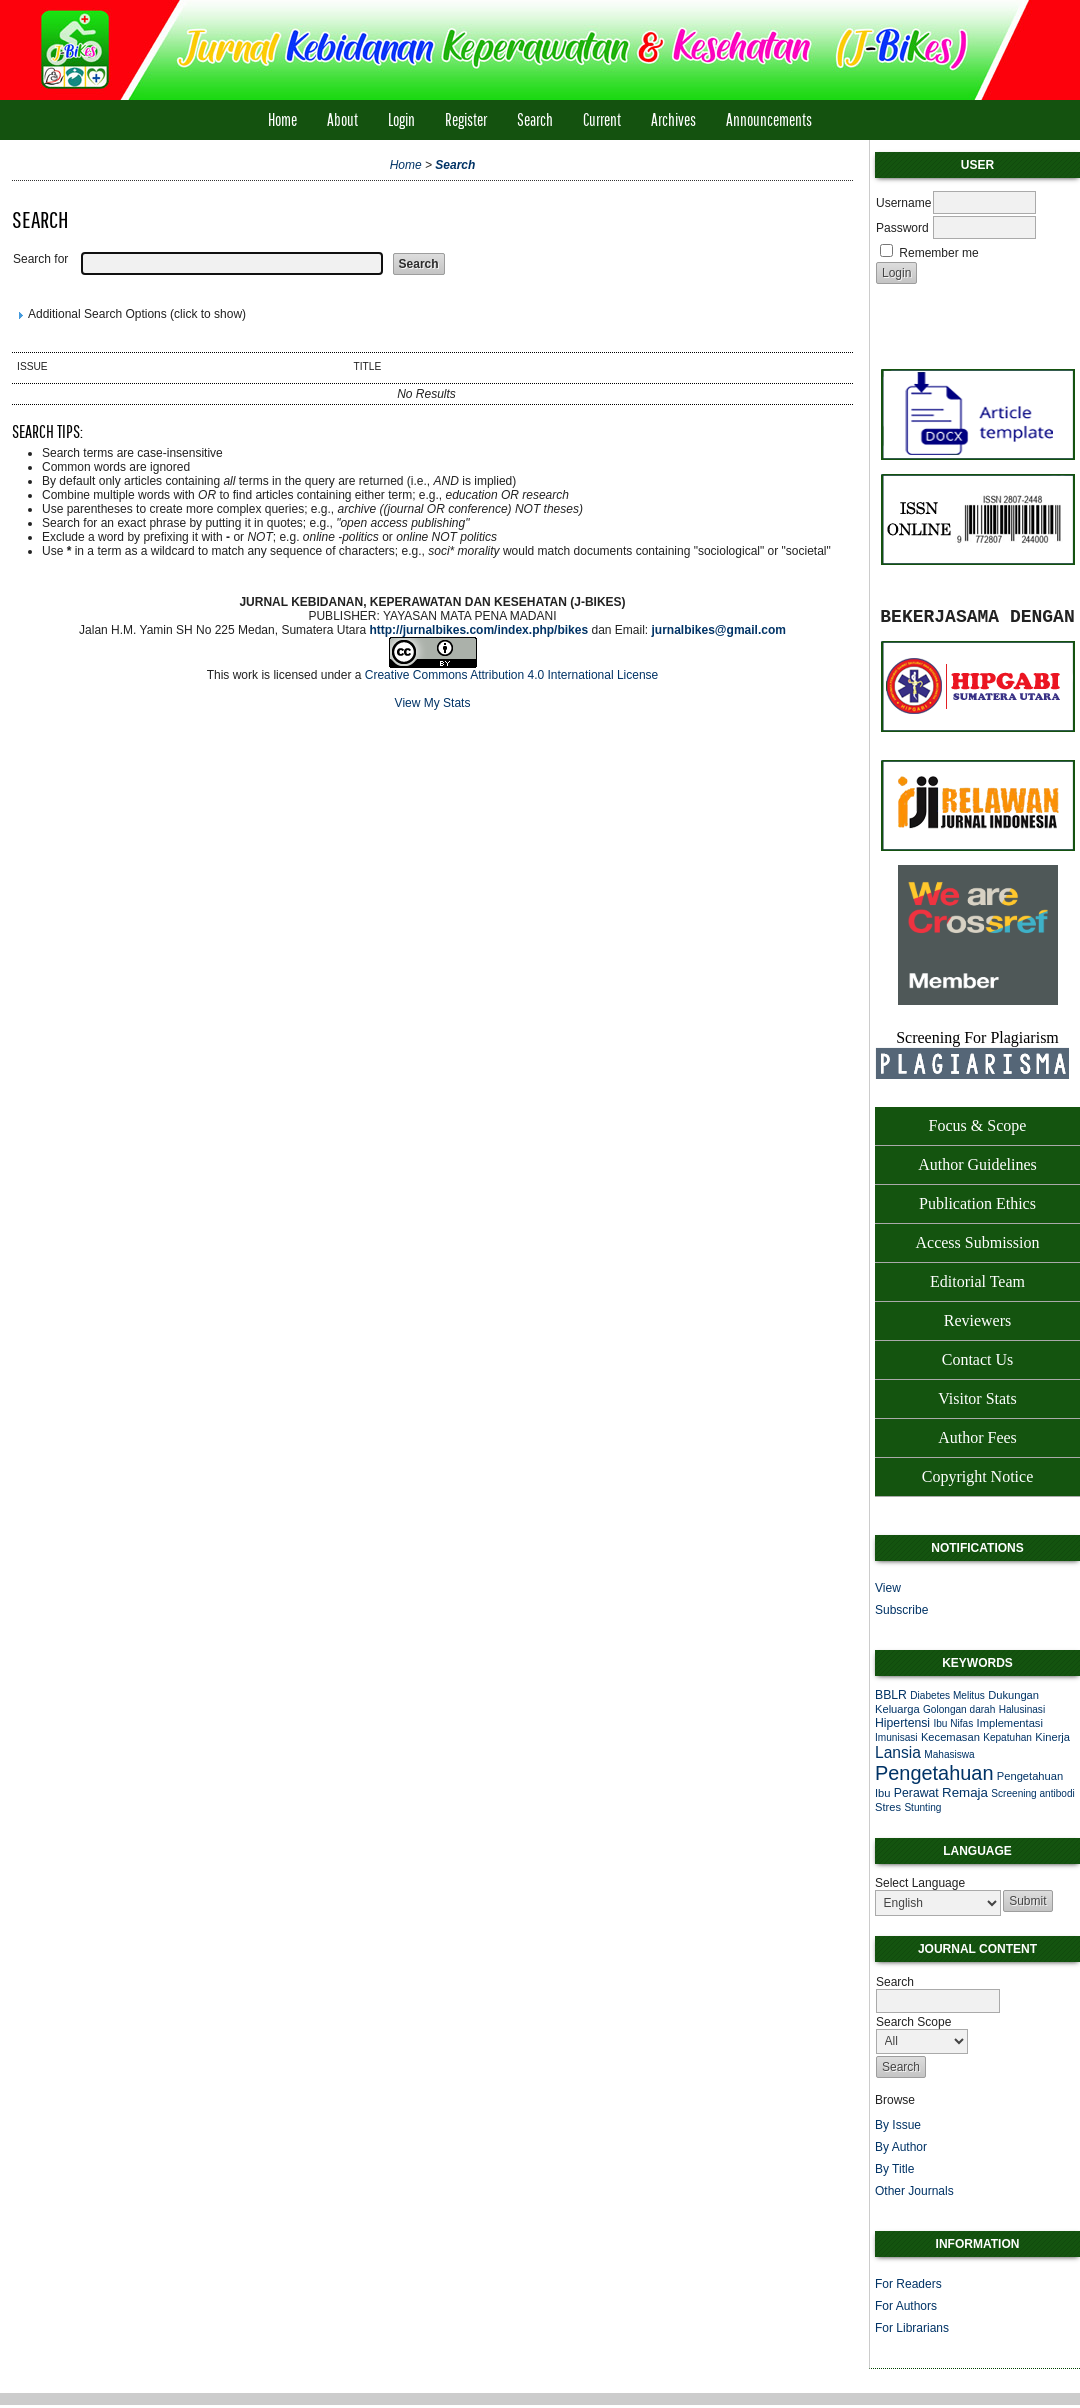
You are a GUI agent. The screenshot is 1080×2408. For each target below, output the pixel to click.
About (342, 119)
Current (602, 119)
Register (466, 119)
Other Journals (914, 2191)
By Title (894, 2169)
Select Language (920, 1883)
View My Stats (433, 703)
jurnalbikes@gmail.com (719, 630)
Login (401, 119)
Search (535, 119)
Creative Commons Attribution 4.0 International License (512, 675)
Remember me (938, 253)
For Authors (906, 2306)
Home (282, 119)
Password (902, 228)
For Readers (908, 2284)
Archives (673, 119)
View (888, 1588)
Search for (40, 259)
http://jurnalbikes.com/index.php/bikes (478, 630)
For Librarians (912, 2328)
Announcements (769, 119)
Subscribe (901, 1610)
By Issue (898, 2125)
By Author (901, 2147)
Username (903, 203)
